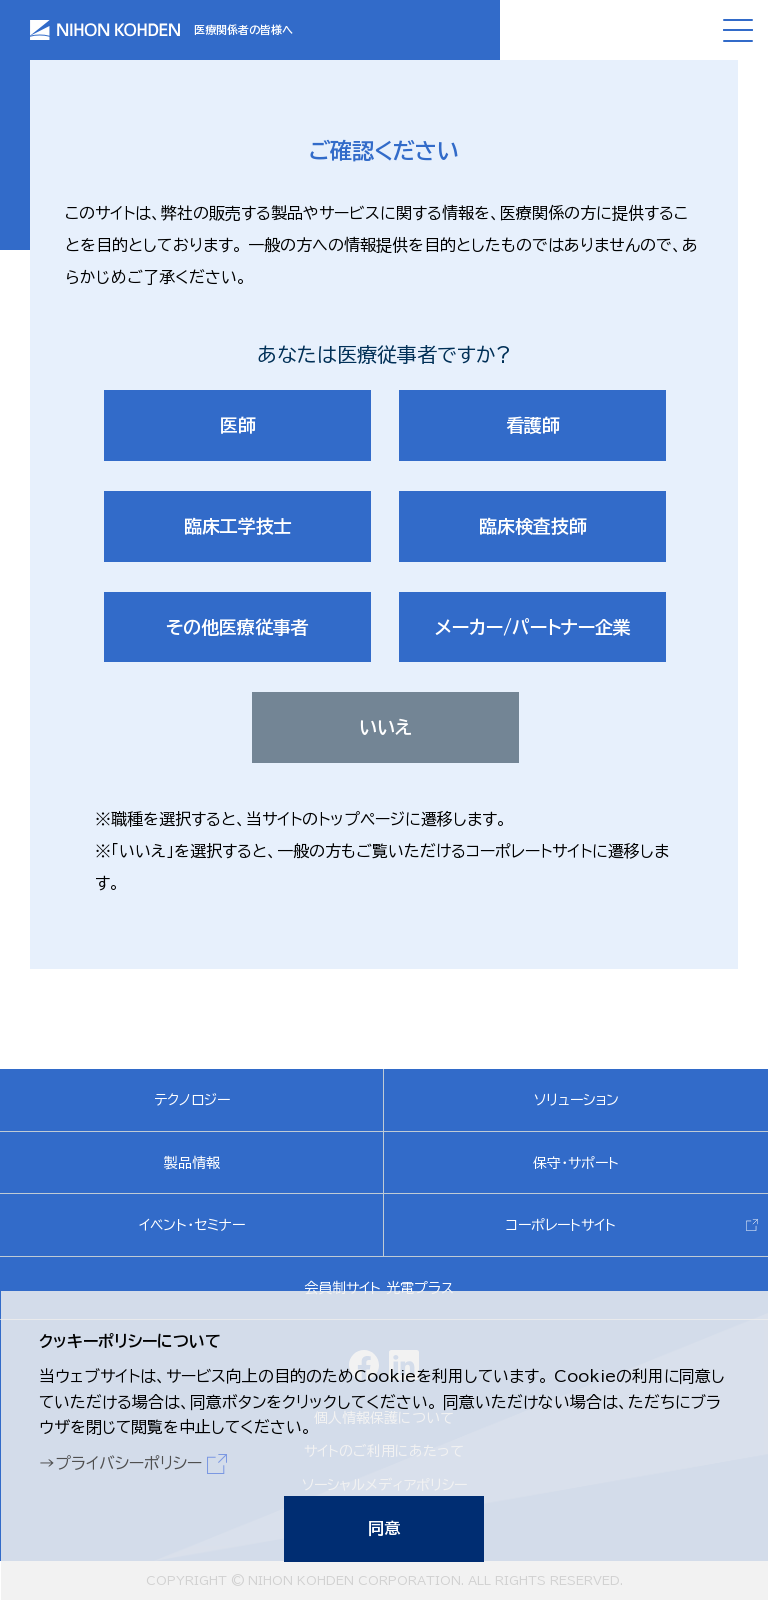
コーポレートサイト (561, 1225)
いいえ (385, 727)
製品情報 (192, 1163)
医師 (238, 425)
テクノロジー (192, 1100)
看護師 (533, 425)
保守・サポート (576, 1163)
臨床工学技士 (238, 526)
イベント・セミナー (192, 1225)
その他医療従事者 (237, 627)
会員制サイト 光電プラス (379, 1288)
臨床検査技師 (533, 526)
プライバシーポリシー (127, 1462)
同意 (384, 1528)
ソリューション (576, 1100)
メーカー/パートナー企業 (533, 627)
